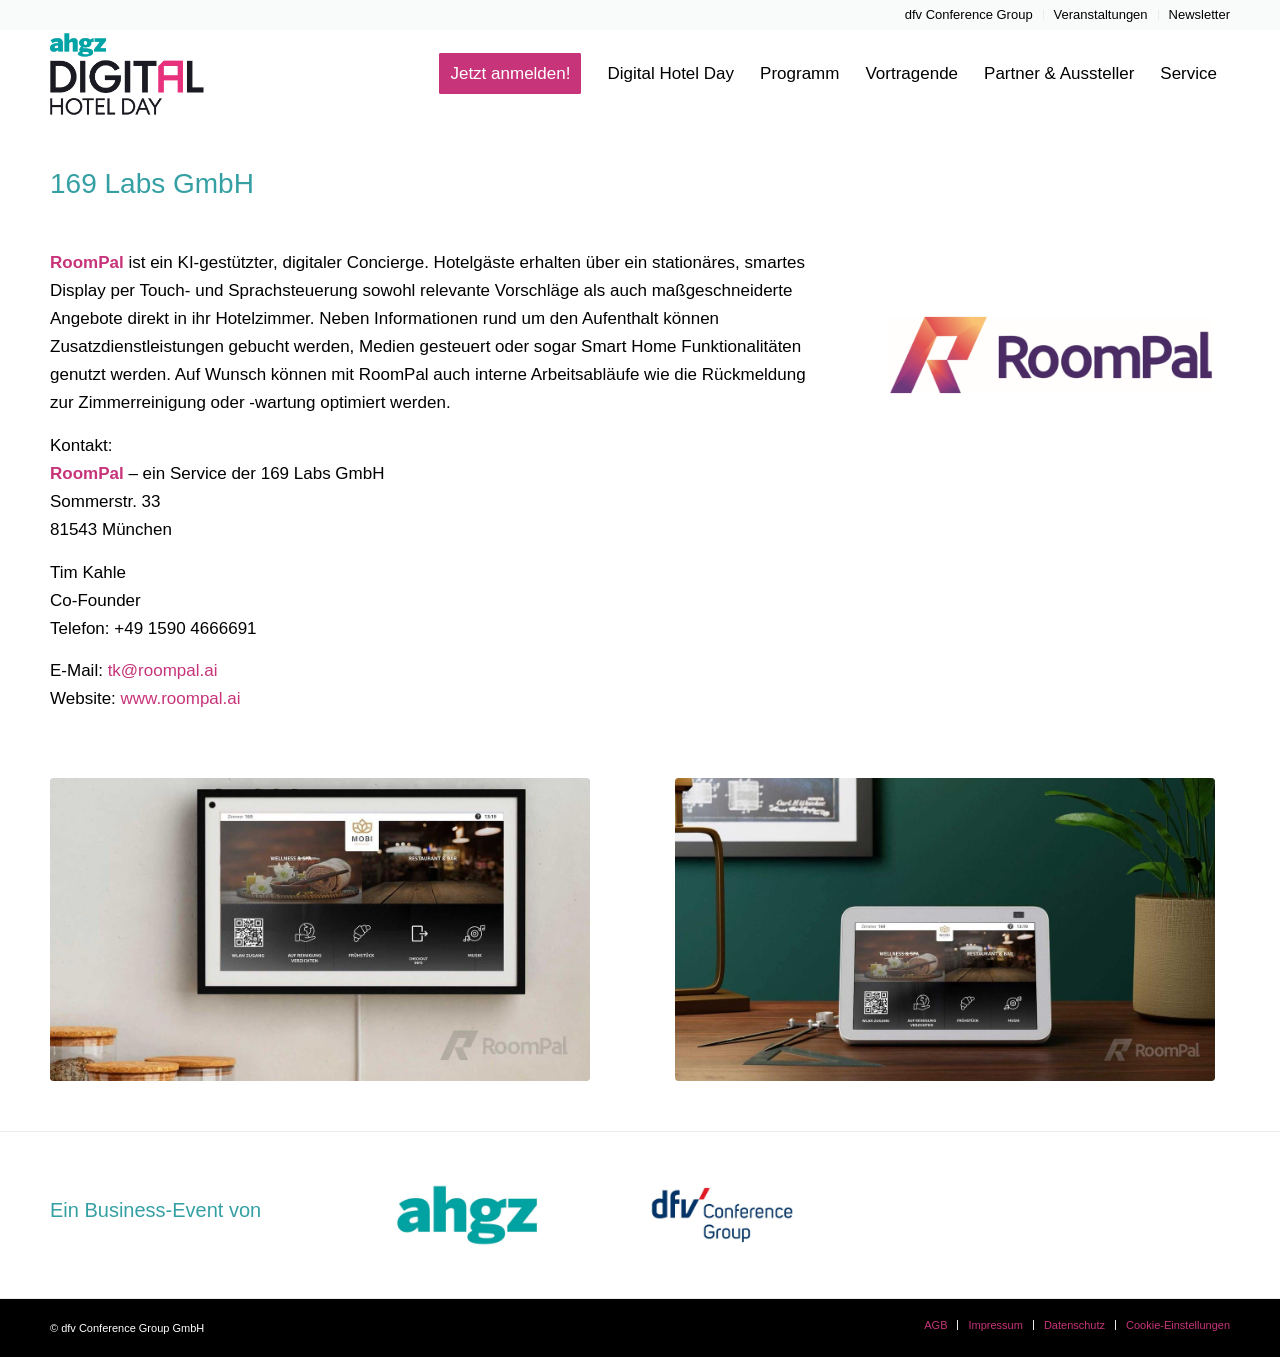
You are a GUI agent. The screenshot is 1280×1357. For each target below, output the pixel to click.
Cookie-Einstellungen (1178, 1325)
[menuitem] (969, 15)
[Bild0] (320, 930)
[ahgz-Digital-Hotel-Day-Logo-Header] (148, 74)
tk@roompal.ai (163, 670)
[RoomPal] (1049, 359)
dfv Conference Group (969, 14)
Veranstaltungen (1101, 14)
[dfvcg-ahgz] (467, 1215)
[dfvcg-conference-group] (722, 1215)
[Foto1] (945, 930)
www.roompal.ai (181, 698)
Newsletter (1199, 14)
